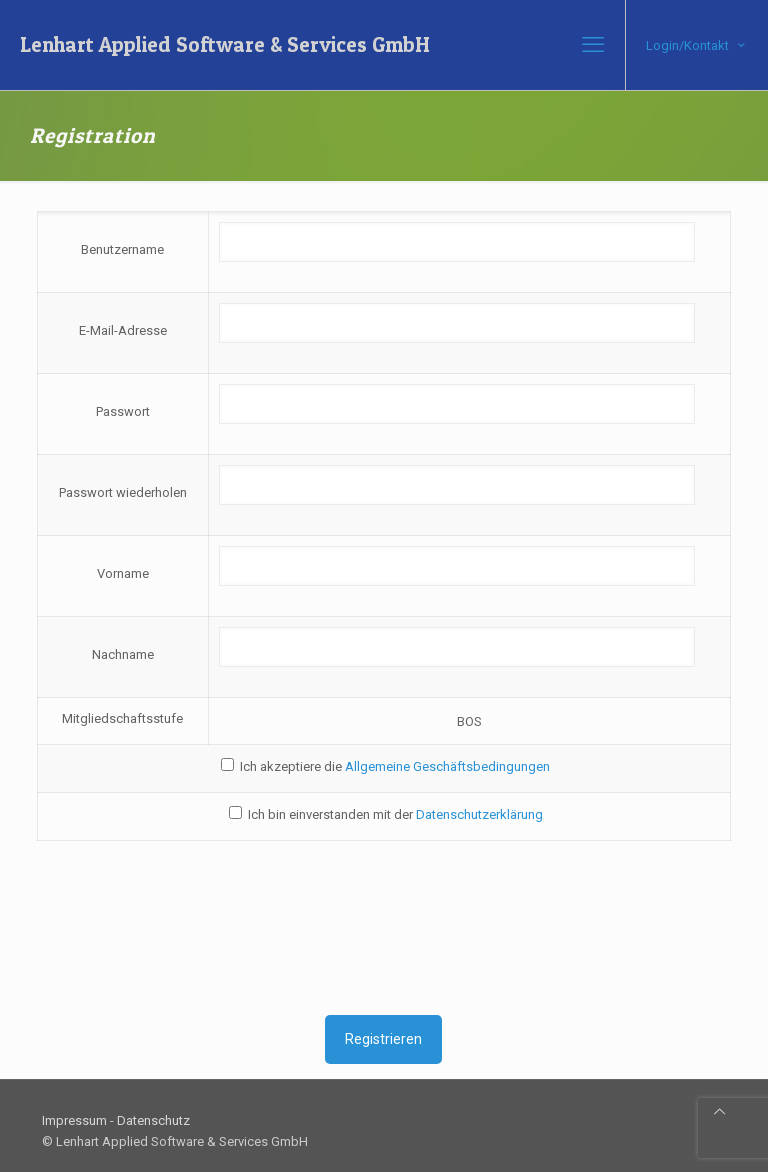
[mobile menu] (593, 45)
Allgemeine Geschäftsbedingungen (447, 766)
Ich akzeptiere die (385, 766)
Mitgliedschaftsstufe (122, 718)
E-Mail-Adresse (123, 330)
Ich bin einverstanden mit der (386, 814)
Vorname (123, 573)
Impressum (74, 1120)
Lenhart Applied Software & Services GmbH (225, 44)
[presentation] (384, 928)
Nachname (123, 654)
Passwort (123, 411)
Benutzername (122, 249)
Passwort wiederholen (123, 492)
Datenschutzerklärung (479, 814)
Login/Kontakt (697, 45)
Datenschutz (153, 1120)
